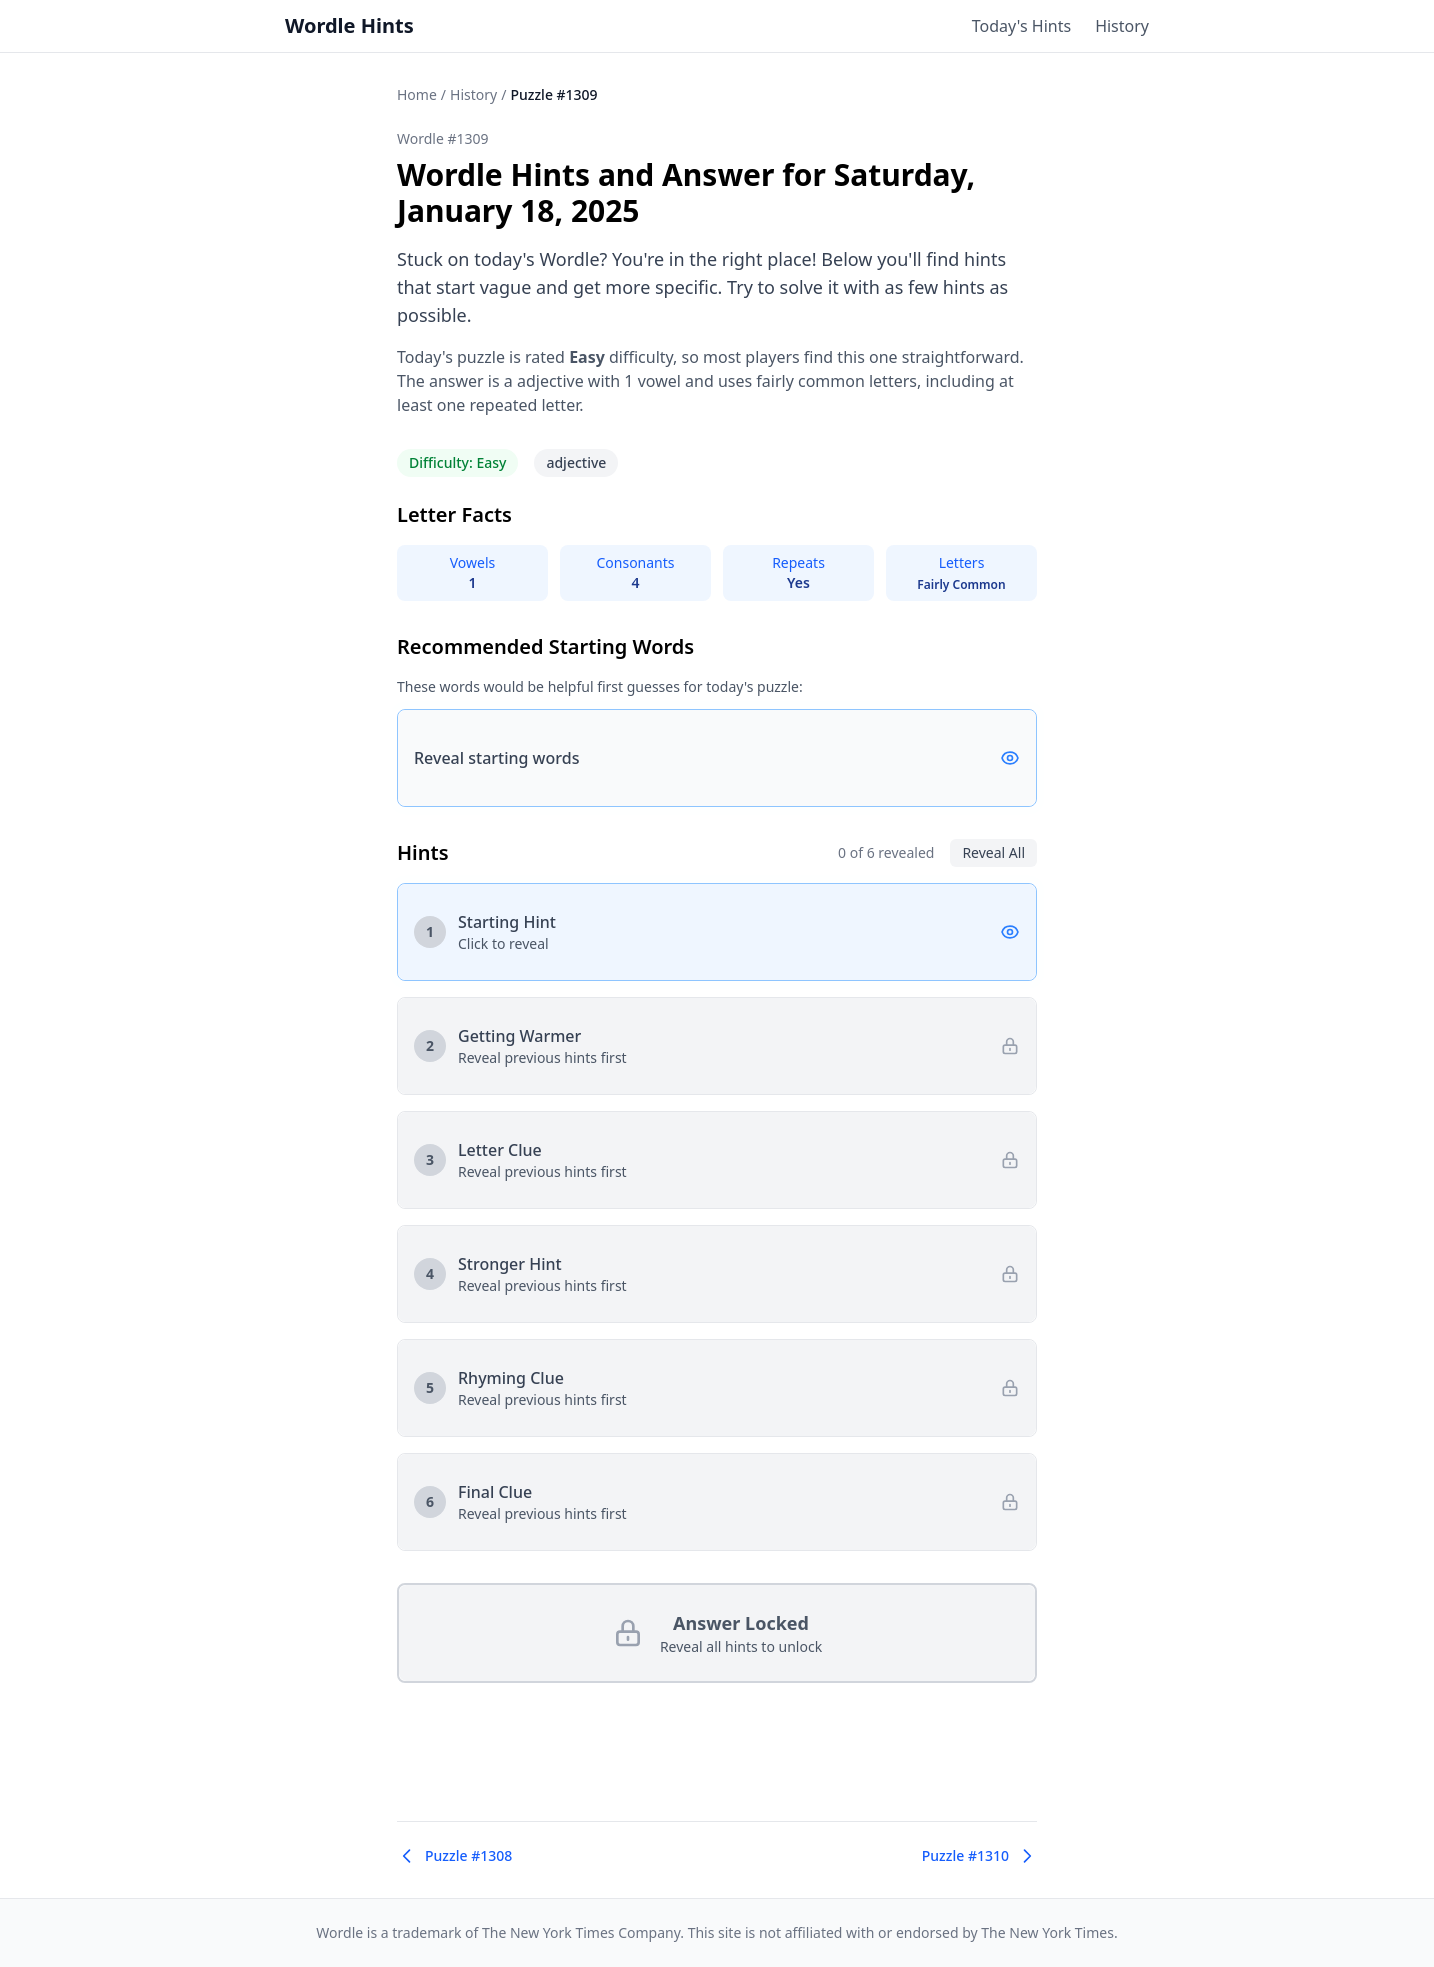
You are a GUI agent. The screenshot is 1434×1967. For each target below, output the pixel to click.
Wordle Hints (349, 25)
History (1122, 26)
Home (417, 94)
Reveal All (993, 852)
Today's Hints (1021, 26)
